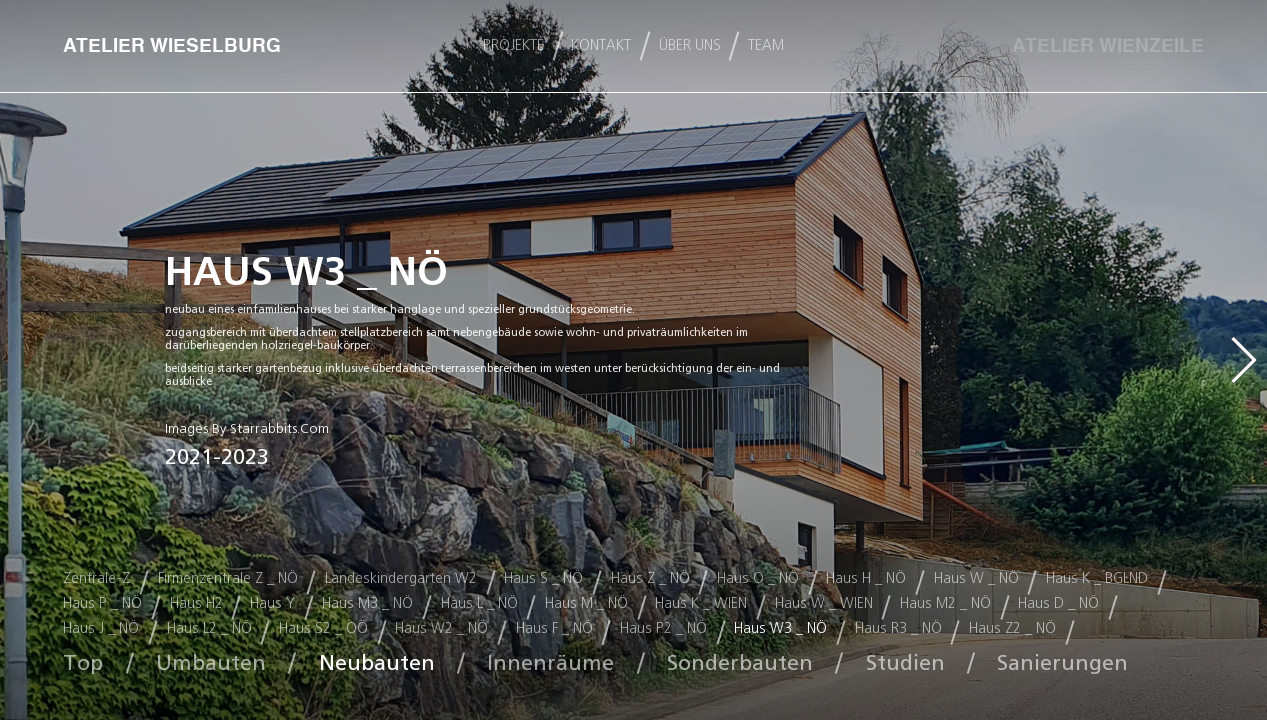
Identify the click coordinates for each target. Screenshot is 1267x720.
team (766, 46)
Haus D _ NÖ (1058, 603)
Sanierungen (1062, 663)
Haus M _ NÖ (586, 603)
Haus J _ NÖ (101, 628)
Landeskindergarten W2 (401, 578)
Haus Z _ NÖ (650, 578)
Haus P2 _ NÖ (663, 628)
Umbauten (211, 663)
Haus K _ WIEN (701, 603)
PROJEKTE (513, 46)
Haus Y (272, 603)
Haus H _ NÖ (866, 578)
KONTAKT (601, 46)
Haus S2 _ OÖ (323, 628)
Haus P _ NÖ (102, 603)
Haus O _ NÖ (758, 578)
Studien (905, 663)
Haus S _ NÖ (543, 578)
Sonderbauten (740, 663)
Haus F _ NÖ (554, 628)
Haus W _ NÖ (976, 578)
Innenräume (550, 663)
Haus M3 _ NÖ (367, 603)
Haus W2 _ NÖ (441, 628)
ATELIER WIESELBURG (172, 46)
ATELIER (1108, 46)
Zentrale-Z (96, 578)
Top (83, 663)
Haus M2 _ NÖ (945, 603)
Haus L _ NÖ (479, 603)
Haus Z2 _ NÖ (1012, 628)
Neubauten (377, 663)
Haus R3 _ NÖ (898, 628)
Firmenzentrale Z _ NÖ (228, 578)
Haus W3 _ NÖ (780, 628)
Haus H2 (196, 603)
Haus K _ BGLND (1097, 578)
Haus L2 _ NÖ (209, 628)
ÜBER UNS (690, 46)
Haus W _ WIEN (824, 603)
